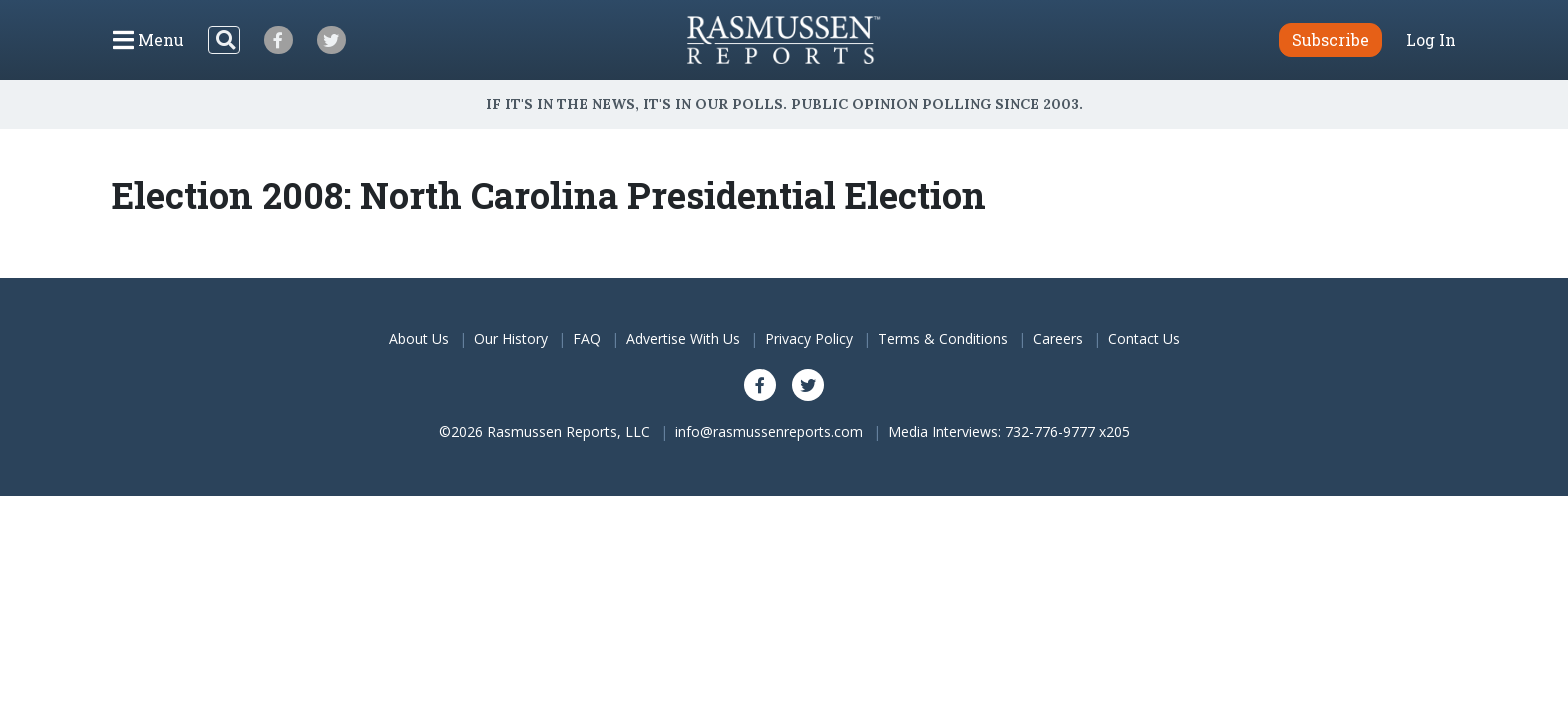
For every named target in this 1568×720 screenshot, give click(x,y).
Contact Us (1144, 338)
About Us (419, 338)
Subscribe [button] (1330, 39)
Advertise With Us (683, 338)
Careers (1058, 338)
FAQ (587, 338)
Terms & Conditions (943, 338)
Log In (1431, 40)
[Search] (224, 40)
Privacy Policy (809, 338)
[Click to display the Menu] (148, 40)
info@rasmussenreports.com (769, 431)
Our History (511, 338)
